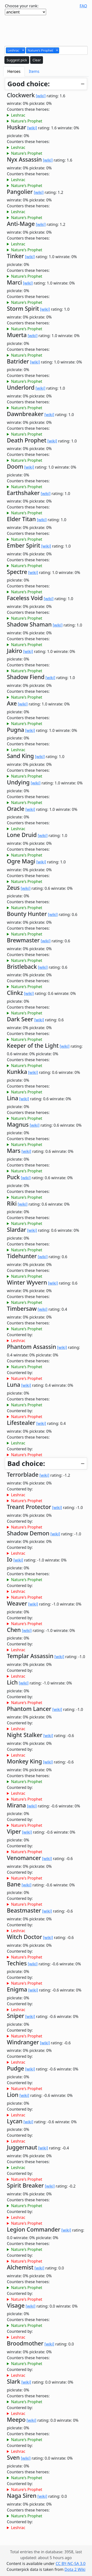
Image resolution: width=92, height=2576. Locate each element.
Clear (36, 60)
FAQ (83, 6)
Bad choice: (26, 1463)
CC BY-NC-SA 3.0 (71, 2563)
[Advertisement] (46, 30)
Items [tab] (34, 71)
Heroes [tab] (14, 71)
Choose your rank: (22, 6)
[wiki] (41, 96)
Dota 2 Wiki (75, 2569)
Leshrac (18, 115)
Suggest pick (17, 60)
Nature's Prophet (26, 121)
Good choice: (28, 83)
